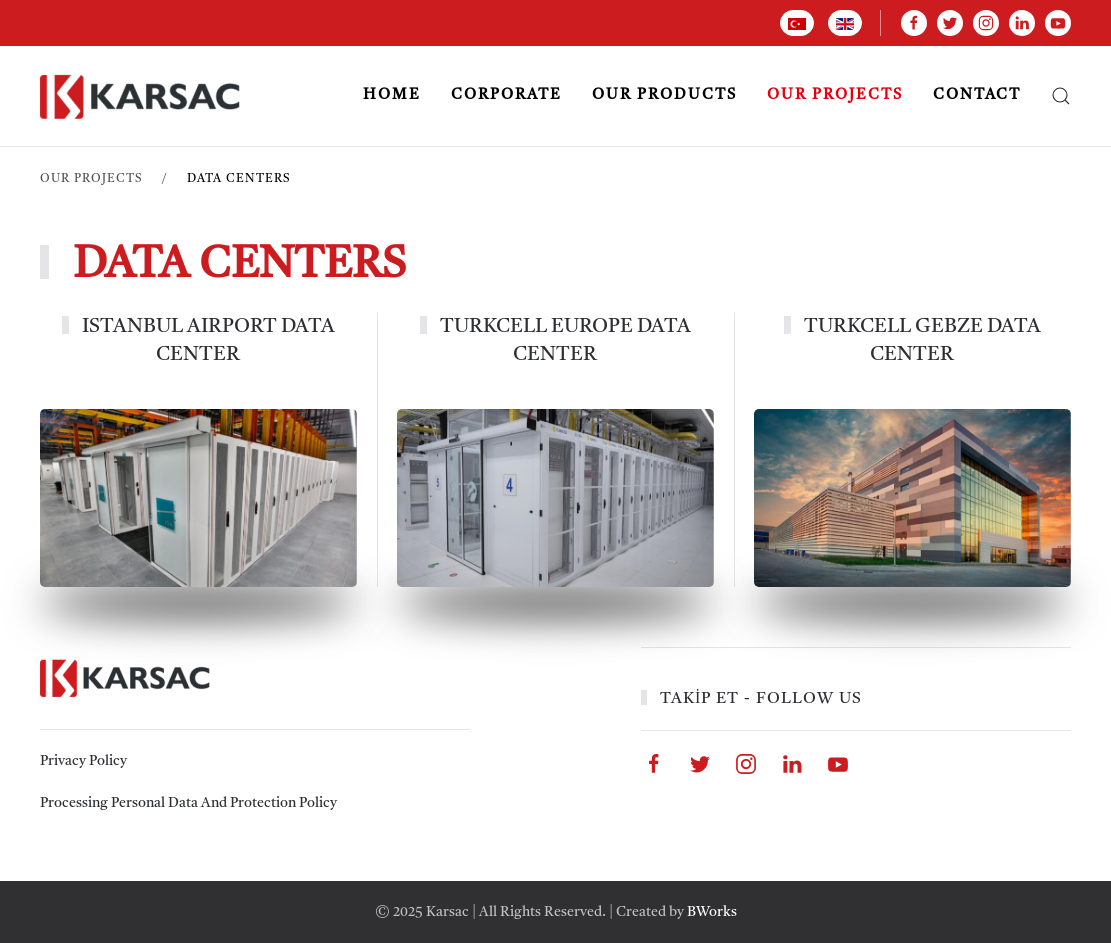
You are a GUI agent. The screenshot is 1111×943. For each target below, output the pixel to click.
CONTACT (977, 95)
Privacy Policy (83, 761)
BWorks (712, 912)
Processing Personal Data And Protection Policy (188, 803)
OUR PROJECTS (835, 95)
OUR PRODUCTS (664, 95)
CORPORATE (506, 95)
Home (392, 95)
